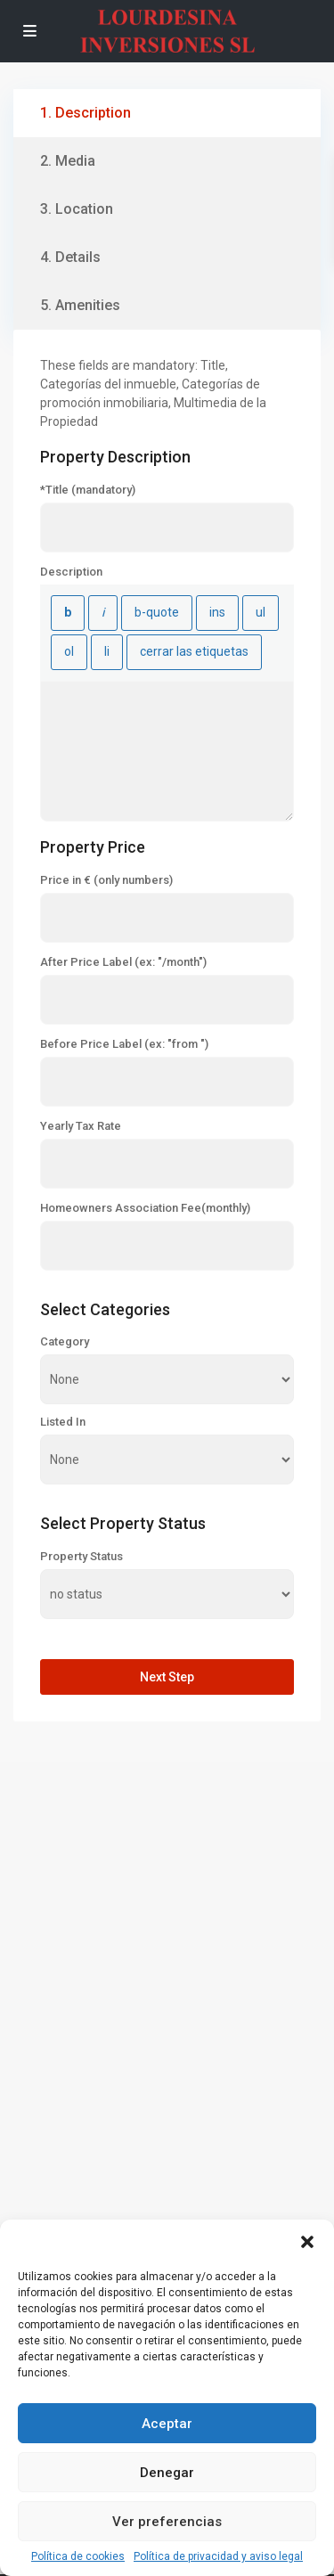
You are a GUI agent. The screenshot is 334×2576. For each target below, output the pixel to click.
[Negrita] (68, 613)
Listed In (63, 1422)
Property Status (81, 1556)
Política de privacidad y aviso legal (218, 2556)
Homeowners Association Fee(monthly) (145, 1208)
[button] (307, 2242)
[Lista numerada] (69, 652)
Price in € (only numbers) (106, 880)
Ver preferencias (167, 2522)
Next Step (167, 1677)
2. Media (67, 160)
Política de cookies (78, 2556)
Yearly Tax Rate (80, 1126)
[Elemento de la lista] (107, 652)
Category (64, 1342)
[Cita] (156, 613)
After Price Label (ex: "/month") (123, 962)
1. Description (85, 112)
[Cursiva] (103, 613)
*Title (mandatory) (87, 490)
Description (71, 572)
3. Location (76, 208)
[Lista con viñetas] (260, 613)
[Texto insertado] (217, 613)
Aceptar (167, 2424)
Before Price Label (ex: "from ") (124, 1044)
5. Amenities (80, 305)
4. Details (70, 257)
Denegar (167, 2473)
